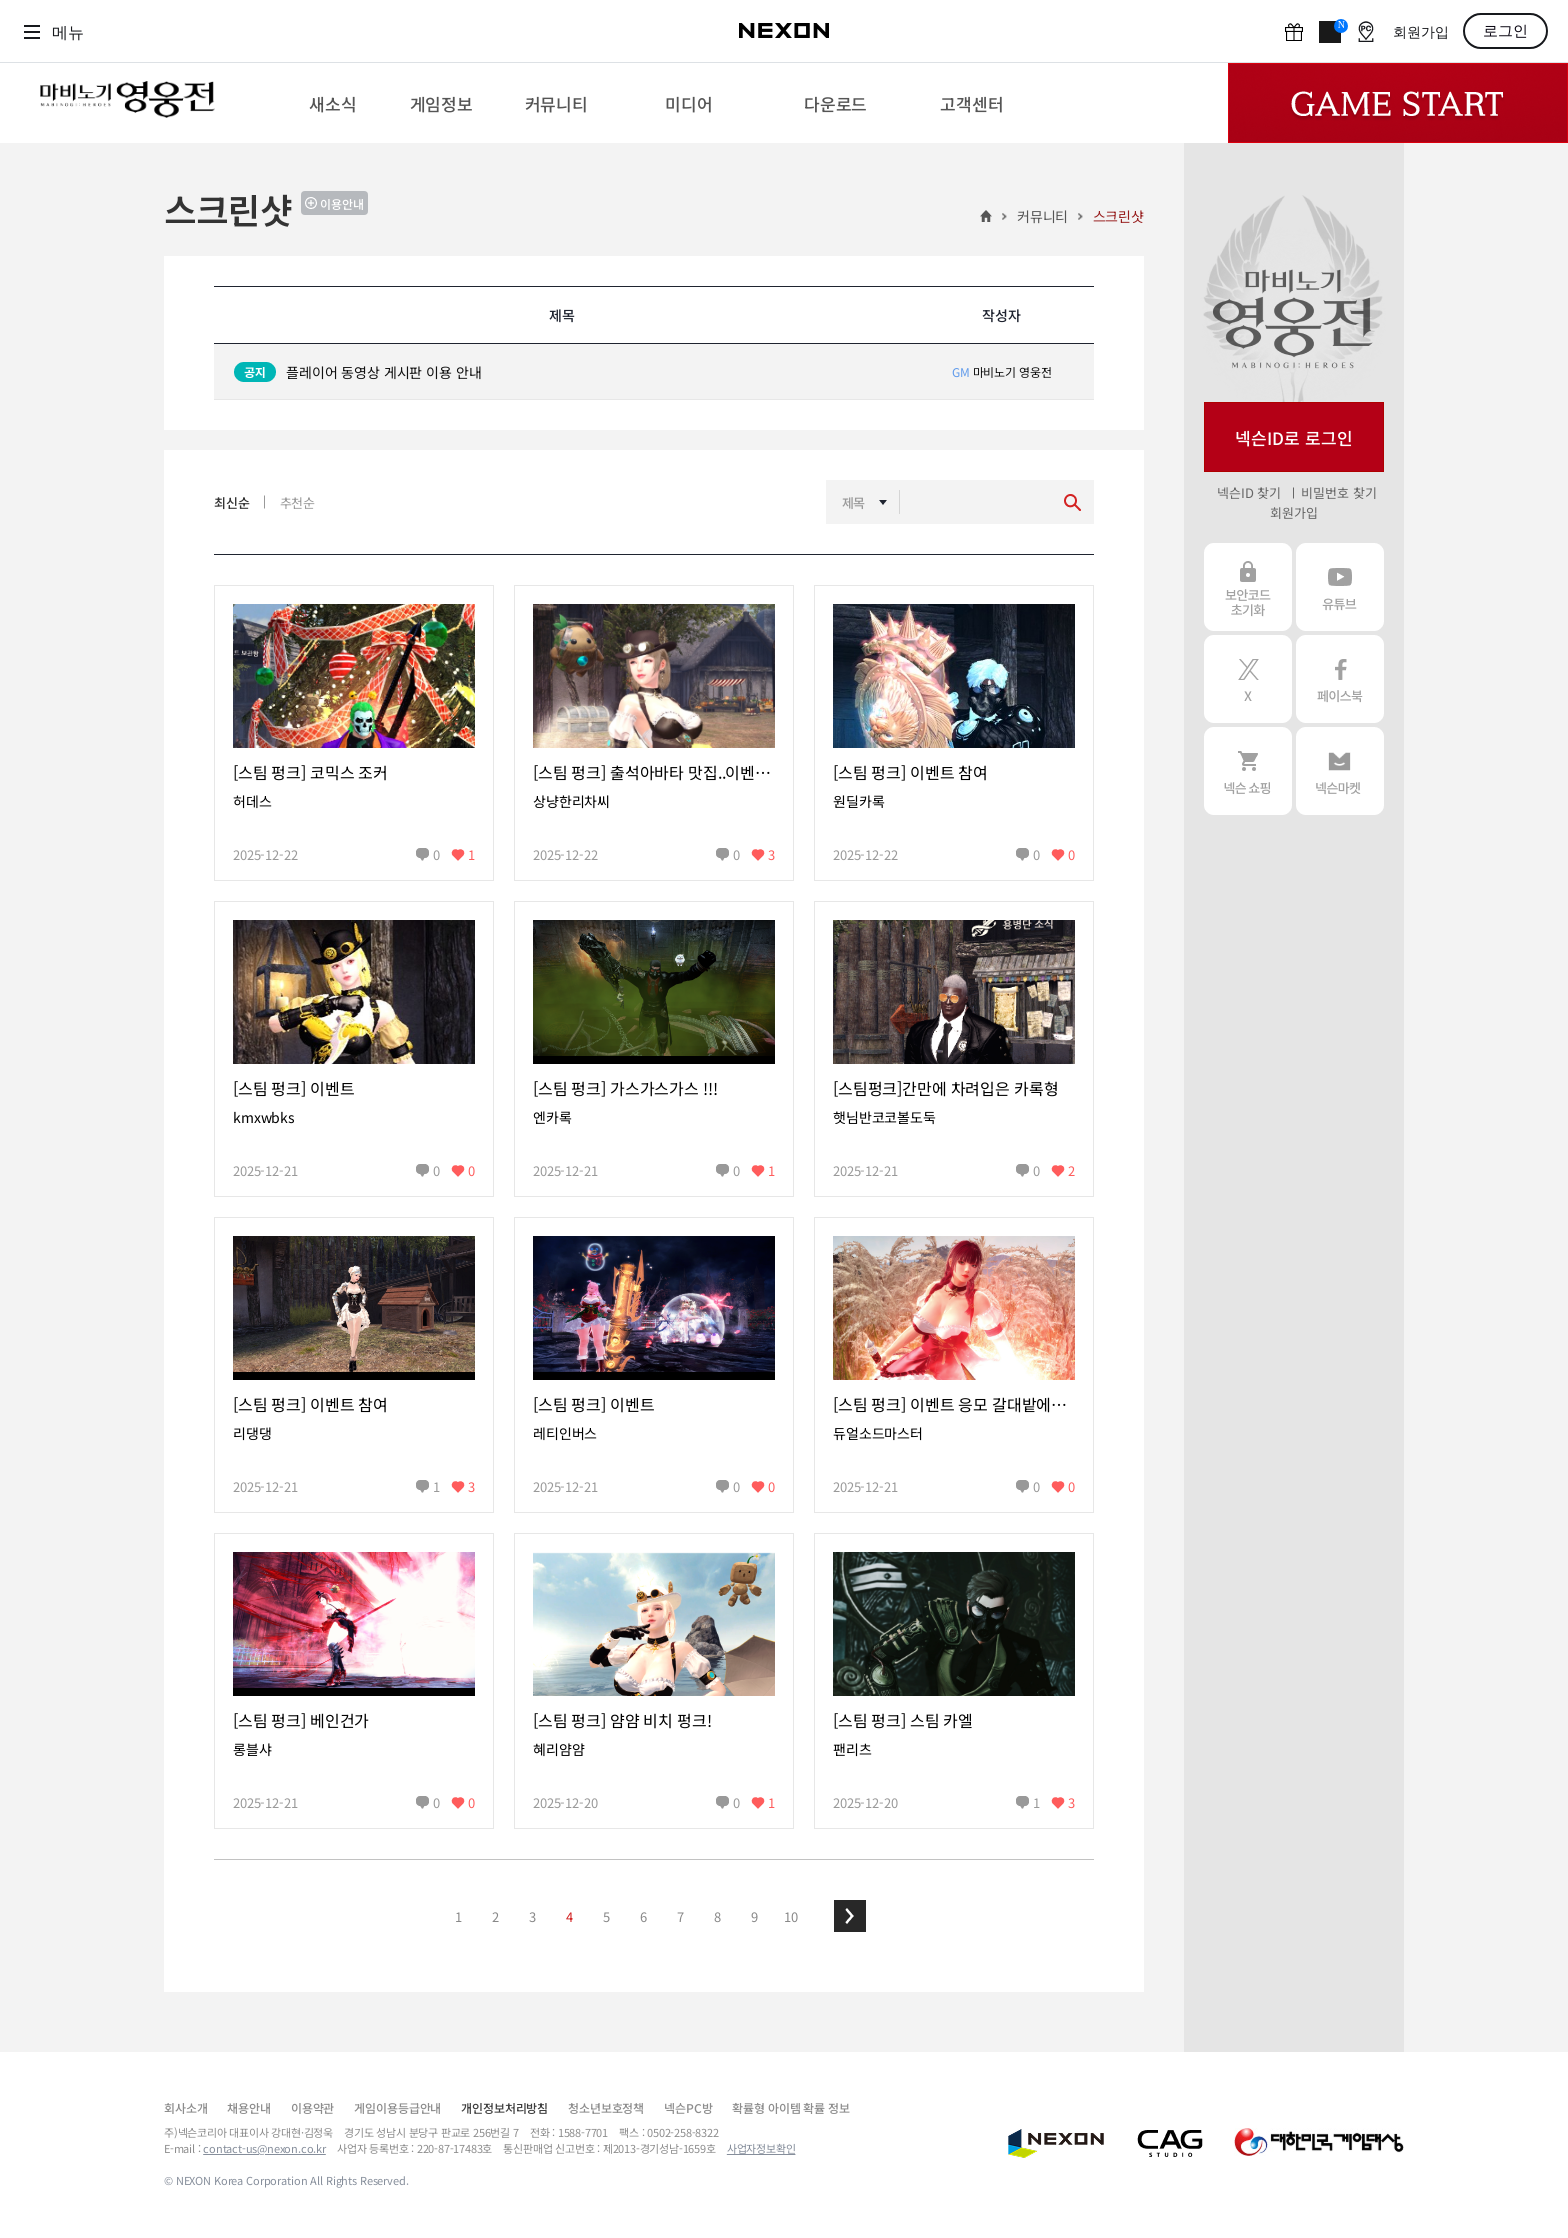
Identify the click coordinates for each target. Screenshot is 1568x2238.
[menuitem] (332, 103)
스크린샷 (1118, 216)
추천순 (298, 502)
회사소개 (185, 2107)
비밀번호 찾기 (1338, 492)
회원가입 (1421, 32)
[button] (850, 1916)
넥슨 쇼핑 (1248, 771)
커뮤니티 (1042, 216)
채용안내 (248, 2107)
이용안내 (342, 203)
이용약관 (312, 2107)
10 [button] (791, 1916)
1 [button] (458, 1916)
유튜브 (1340, 587)
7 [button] (680, 1916)
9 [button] (754, 1916)
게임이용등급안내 (397, 2107)
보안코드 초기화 (1248, 587)
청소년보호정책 (606, 2107)
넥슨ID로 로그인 (1294, 437)
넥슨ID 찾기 (1249, 492)
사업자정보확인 (761, 2148)
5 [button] (606, 1916)
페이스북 (1340, 679)
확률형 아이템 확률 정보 (790, 2107)
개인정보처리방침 (504, 2107)
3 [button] (532, 1916)
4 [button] (569, 1916)
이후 (850, 1916)
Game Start (1398, 103)
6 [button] (643, 1916)
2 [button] (495, 1916)
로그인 (1505, 31)
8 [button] (717, 1916)
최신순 (232, 502)
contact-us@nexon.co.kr (264, 2148)
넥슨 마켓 (1340, 771)
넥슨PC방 (688, 2107)
